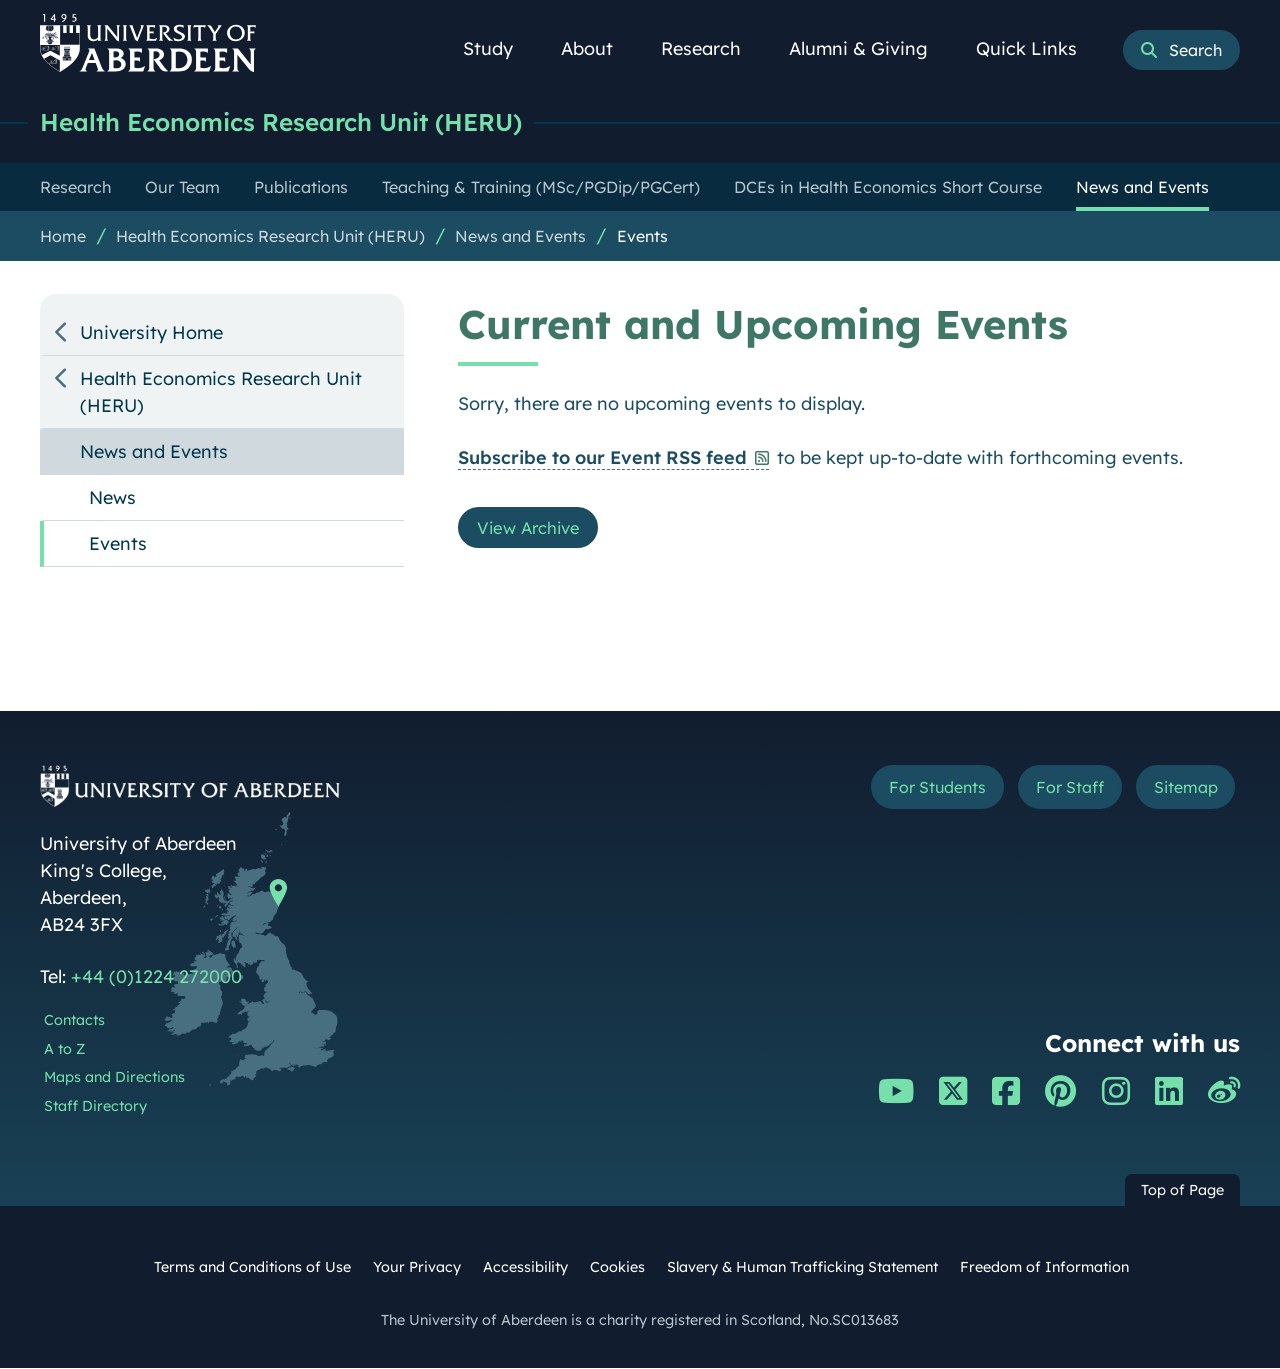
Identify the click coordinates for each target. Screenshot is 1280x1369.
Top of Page (1182, 1191)
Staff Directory (95, 1107)
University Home (151, 333)
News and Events (520, 237)
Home (63, 237)
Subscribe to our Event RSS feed (602, 458)
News (112, 498)
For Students (903, 790)
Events (642, 237)
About (598, 48)
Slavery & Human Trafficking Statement (802, 1268)
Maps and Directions (114, 1078)
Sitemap (1179, 790)
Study (499, 48)
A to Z (64, 1050)
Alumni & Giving (869, 48)
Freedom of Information (1044, 1268)
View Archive (534, 530)
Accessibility (525, 1268)
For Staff (1051, 790)
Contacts (74, 1021)
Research (712, 48)
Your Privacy (417, 1268)
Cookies (617, 1268)
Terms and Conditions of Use (252, 1268)
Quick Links (1037, 48)
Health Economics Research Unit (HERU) (295, 122)
